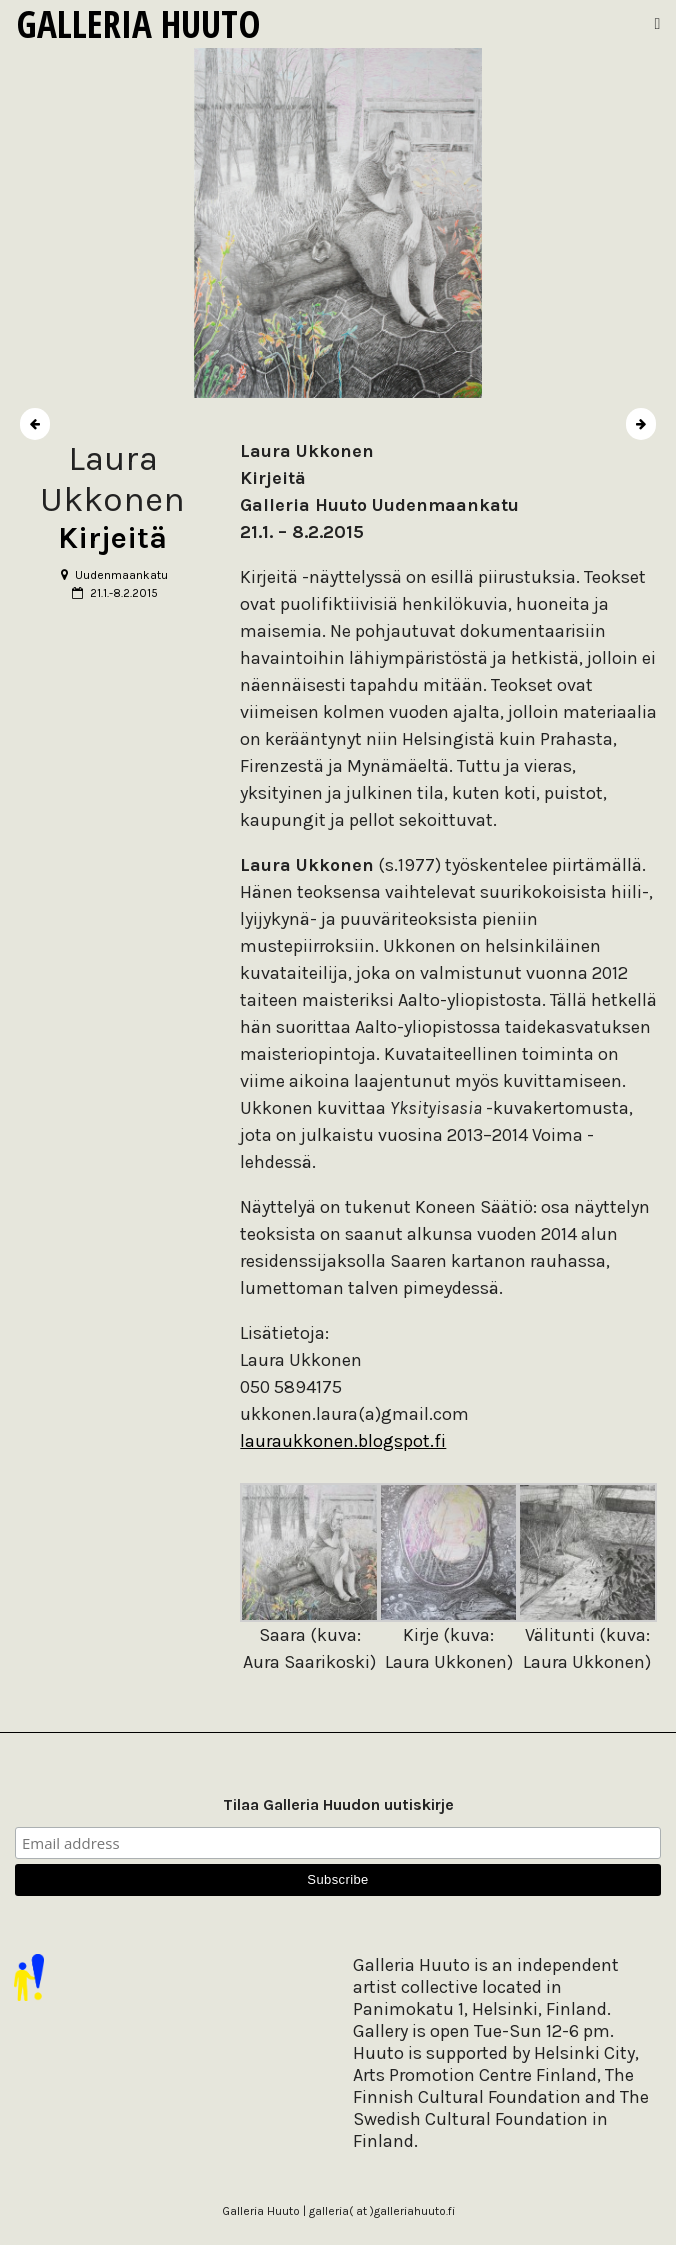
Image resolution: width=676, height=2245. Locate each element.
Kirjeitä (112, 538)
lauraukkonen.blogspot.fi (343, 1441)
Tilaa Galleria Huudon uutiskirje (338, 1804)
